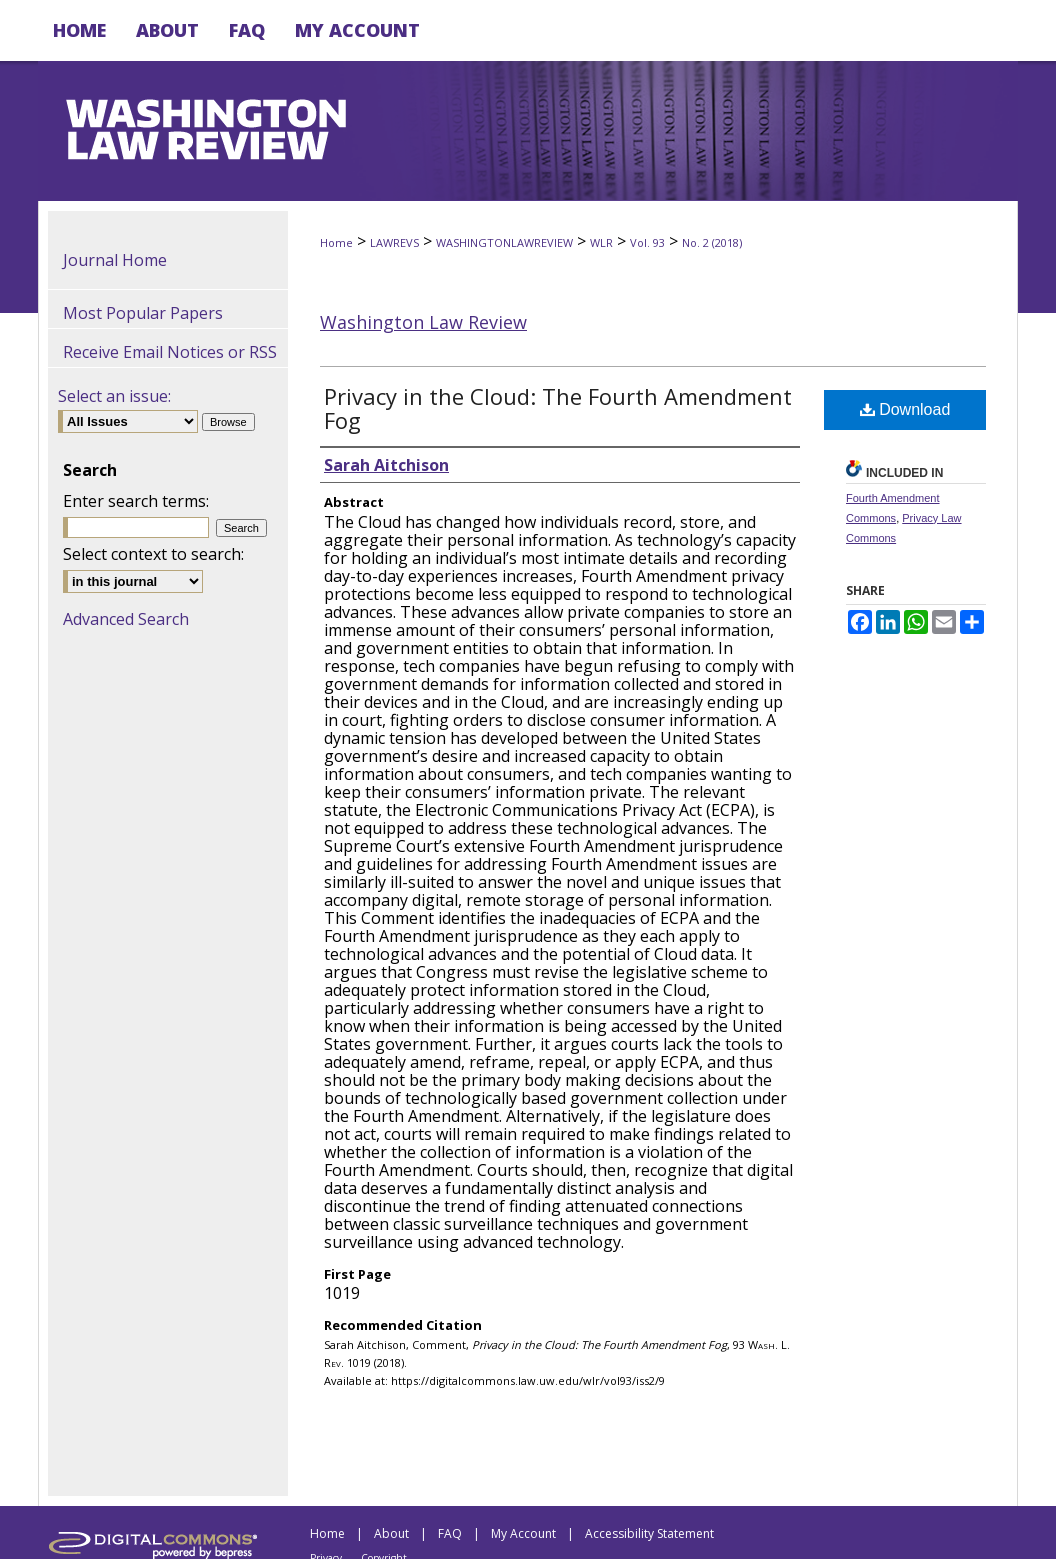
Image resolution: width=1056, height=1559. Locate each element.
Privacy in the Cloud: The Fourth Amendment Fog (558, 408)
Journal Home (115, 260)
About (391, 1533)
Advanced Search (126, 619)
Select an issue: (114, 396)
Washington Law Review (423, 322)
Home (336, 242)
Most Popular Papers (143, 313)
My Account (523, 1533)
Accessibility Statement (649, 1533)
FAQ (450, 1533)
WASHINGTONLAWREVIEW (504, 242)
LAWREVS (394, 242)
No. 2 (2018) (712, 242)
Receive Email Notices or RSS (170, 352)
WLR (601, 242)
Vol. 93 (647, 242)
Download (905, 409)
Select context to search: (153, 554)
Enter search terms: (136, 501)
